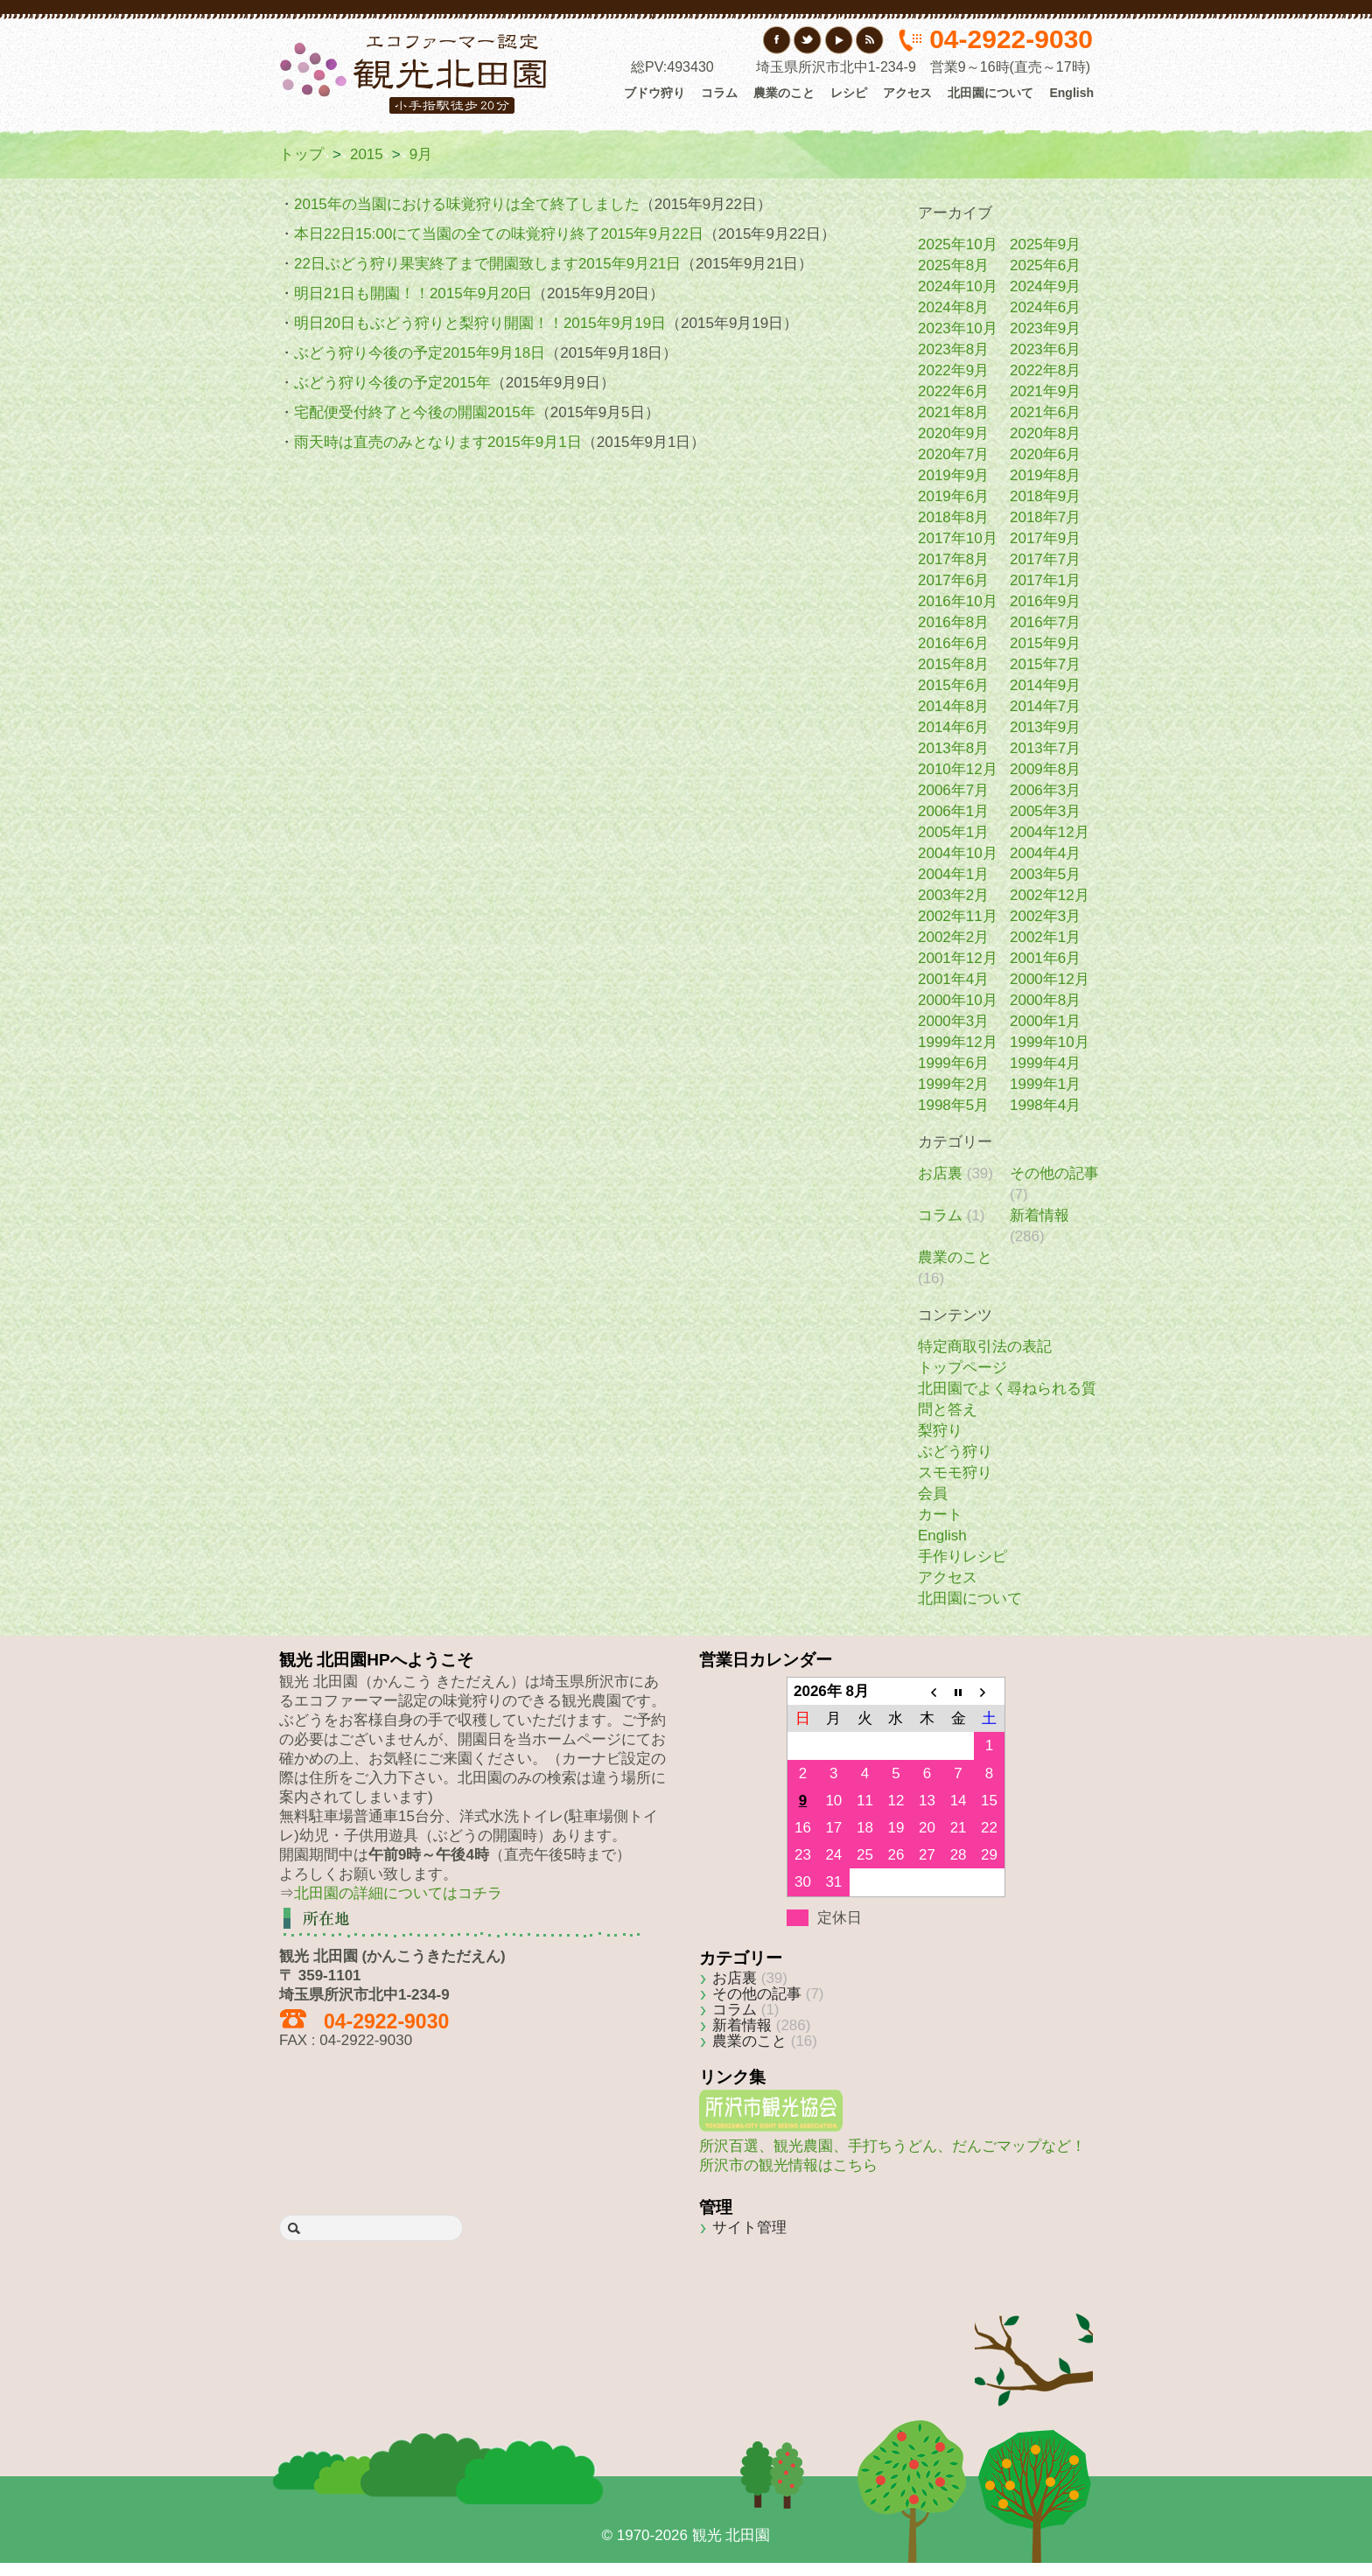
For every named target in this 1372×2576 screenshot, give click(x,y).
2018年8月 (953, 517)
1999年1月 (1045, 1084)
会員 (933, 1493)
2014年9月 (1045, 685)
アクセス (907, 93)
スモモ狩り (955, 1472)
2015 (366, 154)
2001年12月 (958, 958)
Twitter (808, 40)
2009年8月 (1045, 769)
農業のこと (784, 93)
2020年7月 (953, 454)
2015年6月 (953, 685)
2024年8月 (953, 307)
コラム (719, 93)
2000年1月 (1045, 1021)
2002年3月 (1045, 916)
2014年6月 (953, 727)
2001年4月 (953, 979)
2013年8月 (953, 748)
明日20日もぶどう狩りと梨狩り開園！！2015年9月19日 (480, 323)
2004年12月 (1049, 832)
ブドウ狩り (654, 93)
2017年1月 (1045, 580)
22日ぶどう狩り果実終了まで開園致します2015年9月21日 (487, 263)
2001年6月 (1045, 958)
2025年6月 (1045, 265)
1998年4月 (1045, 1105)
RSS (869, 40)
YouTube (838, 40)
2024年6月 (1045, 307)
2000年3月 (953, 1021)
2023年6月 (1045, 349)
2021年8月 (953, 412)
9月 (421, 154)
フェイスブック (777, 40)
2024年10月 (958, 286)
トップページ (962, 1367)
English (1071, 93)
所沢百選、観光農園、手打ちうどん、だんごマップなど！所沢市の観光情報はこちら (892, 2146)
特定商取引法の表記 (985, 1346)
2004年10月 (958, 853)
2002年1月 (1045, 937)
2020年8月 (1045, 433)
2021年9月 (1045, 391)
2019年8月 (1045, 475)
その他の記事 (1054, 1173)
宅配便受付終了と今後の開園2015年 (415, 412)
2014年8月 (953, 706)
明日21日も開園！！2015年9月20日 (413, 293)
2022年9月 (953, 370)
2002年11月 (958, 916)
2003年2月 (953, 895)
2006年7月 (953, 790)
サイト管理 (749, 2227)
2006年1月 (953, 811)
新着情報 (1039, 1215)
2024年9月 (1045, 286)
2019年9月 (953, 475)
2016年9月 (1045, 601)
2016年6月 (953, 643)
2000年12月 (1049, 979)
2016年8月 (953, 622)
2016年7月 (1045, 622)
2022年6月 (953, 391)
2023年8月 (953, 349)
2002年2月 (953, 937)
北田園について (990, 93)
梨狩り (940, 1430)
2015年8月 (953, 664)
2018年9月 (1045, 496)
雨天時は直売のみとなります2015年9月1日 (438, 442)
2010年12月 (958, 769)
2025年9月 (1045, 244)
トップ (301, 154)
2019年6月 (953, 496)
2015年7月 (1045, 664)
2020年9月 (953, 433)
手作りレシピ (962, 1556)
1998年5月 (953, 1105)
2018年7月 (1045, 517)
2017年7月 (1045, 559)
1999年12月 (958, 1042)
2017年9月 (1045, 538)
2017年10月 (958, 538)
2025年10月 (958, 244)
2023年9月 (1045, 328)
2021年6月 (1045, 412)
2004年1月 (953, 874)
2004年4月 (1045, 853)
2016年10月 (958, 601)
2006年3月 (1045, 790)
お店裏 (940, 1173)
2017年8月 (953, 559)
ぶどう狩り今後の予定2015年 (392, 382)
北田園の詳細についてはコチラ (398, 1893)
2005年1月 (953, 832)
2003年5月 (1045, 874)
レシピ (848, 93)
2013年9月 (1045, 727)
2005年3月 (1045, 811)
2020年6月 (1045, 454)
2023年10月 (958, 328)
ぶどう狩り (955, 1451)
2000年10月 (958, 1000)
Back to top (1034, 2334)
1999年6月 (953, 1063)
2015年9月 (1045, 643)
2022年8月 (1045, 370)
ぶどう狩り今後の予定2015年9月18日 (419, 353)
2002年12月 (1049, 895)
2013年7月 (1045, 748)
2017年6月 (953, 580)
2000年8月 (1045, 1000)
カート (940, 1514)
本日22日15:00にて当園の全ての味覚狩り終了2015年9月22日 (499, 234)
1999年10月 (1049, 1042)
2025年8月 (953, 265)
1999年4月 (1045, 1063)
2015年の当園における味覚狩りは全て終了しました (467, 204)
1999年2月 (953, 1084)
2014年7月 (1045, 706)
